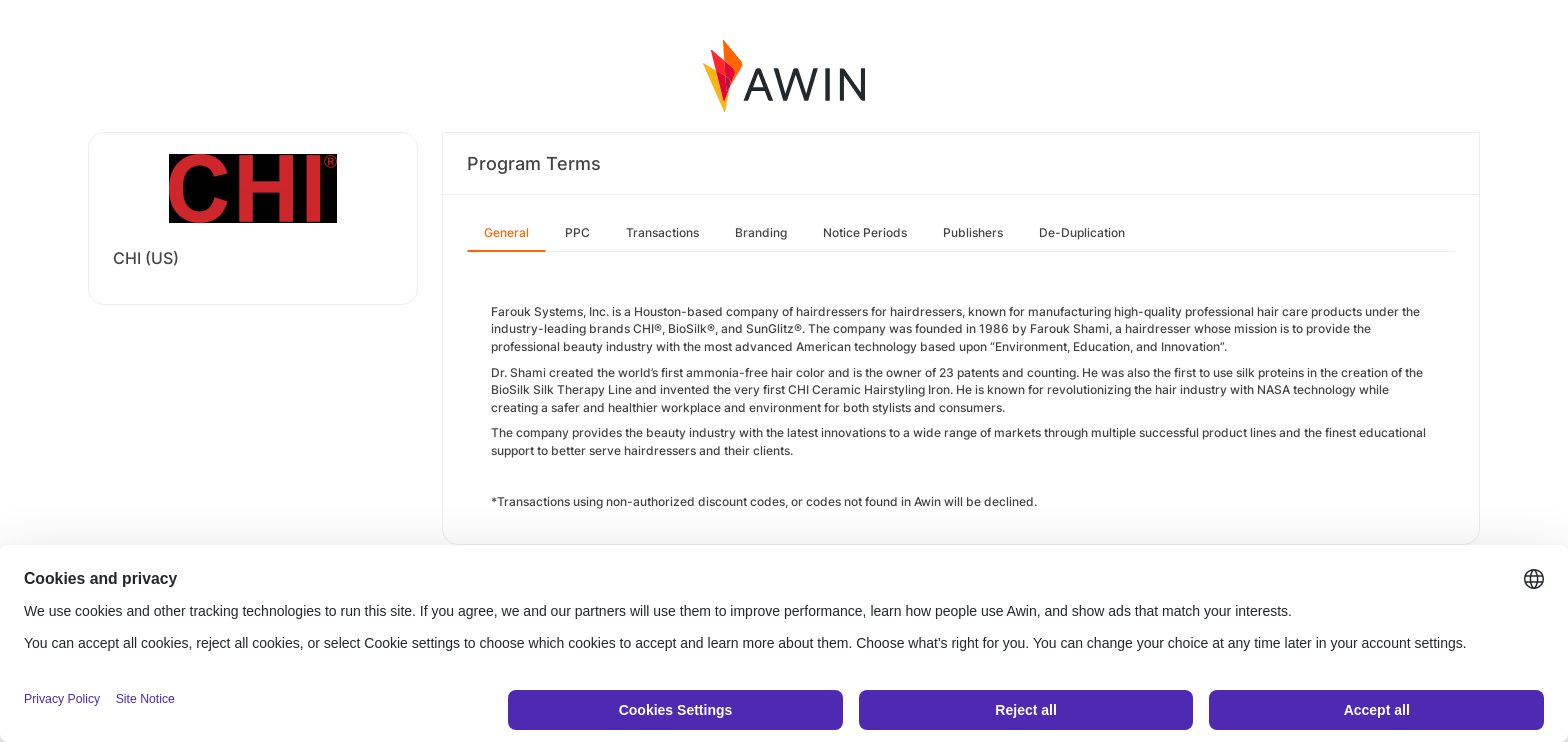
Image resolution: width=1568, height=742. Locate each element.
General (506, 232)
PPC (577, 232)
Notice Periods (865, 232)
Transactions (662, 232)
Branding (761, 232)
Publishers (973, 232)
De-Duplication (1082, 232)
